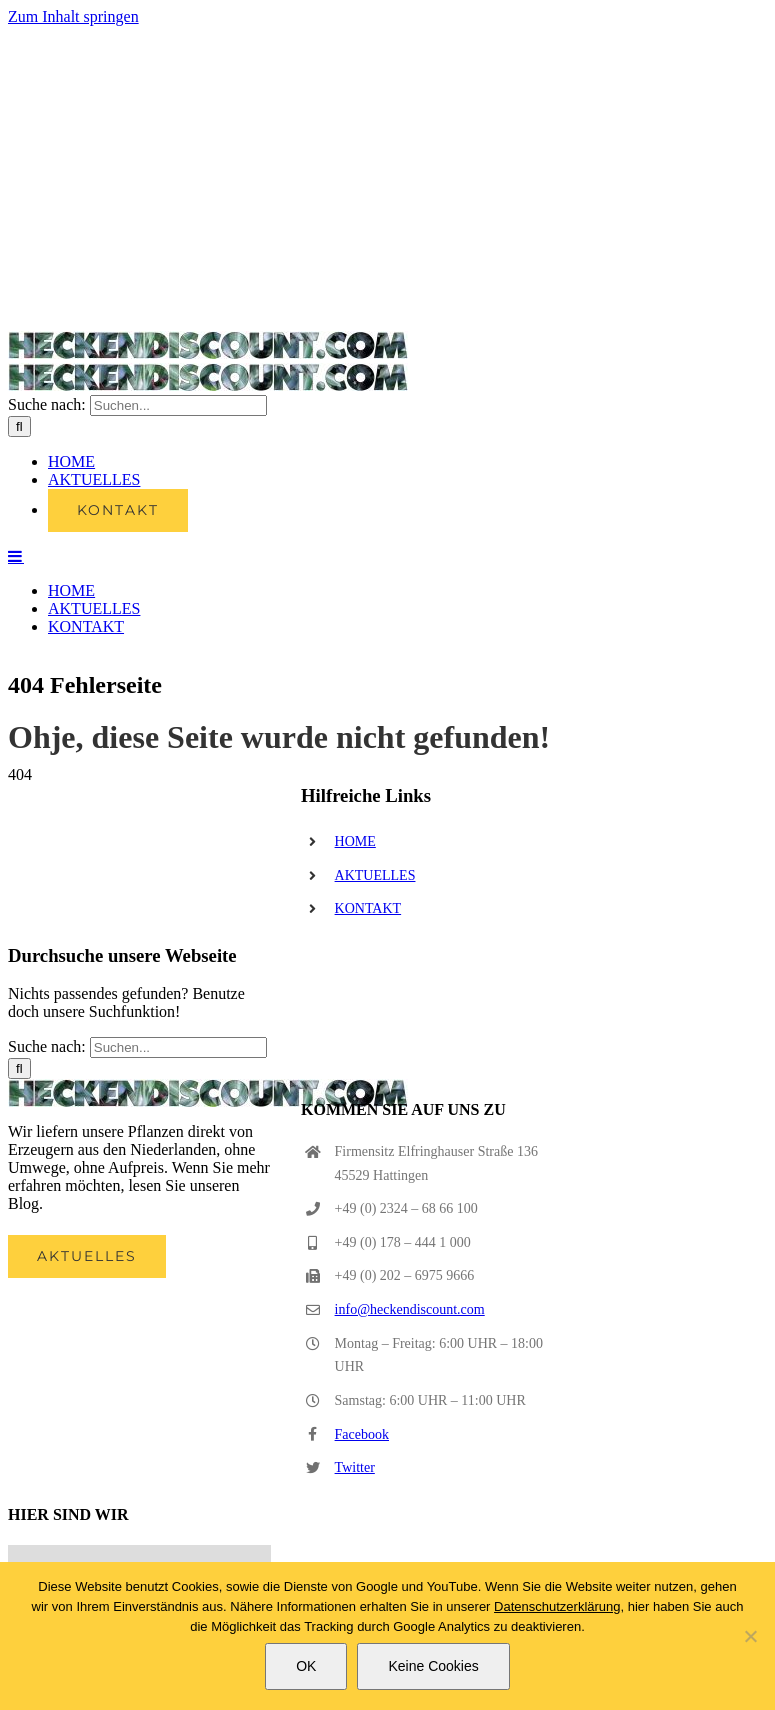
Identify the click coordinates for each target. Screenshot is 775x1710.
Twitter (355, 1467)
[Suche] (19, 426)
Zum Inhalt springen (73, 16)
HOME (355, 841)
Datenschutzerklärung (557, 1606)
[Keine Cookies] (750, 1636)
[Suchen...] (178, 405)
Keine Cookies (433, 1666)
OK (306, 1666)
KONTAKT (368, 908)
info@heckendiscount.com (410, 1309)
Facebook (362, 1434)
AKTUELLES (375, 875)
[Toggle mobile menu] (16, 556)
